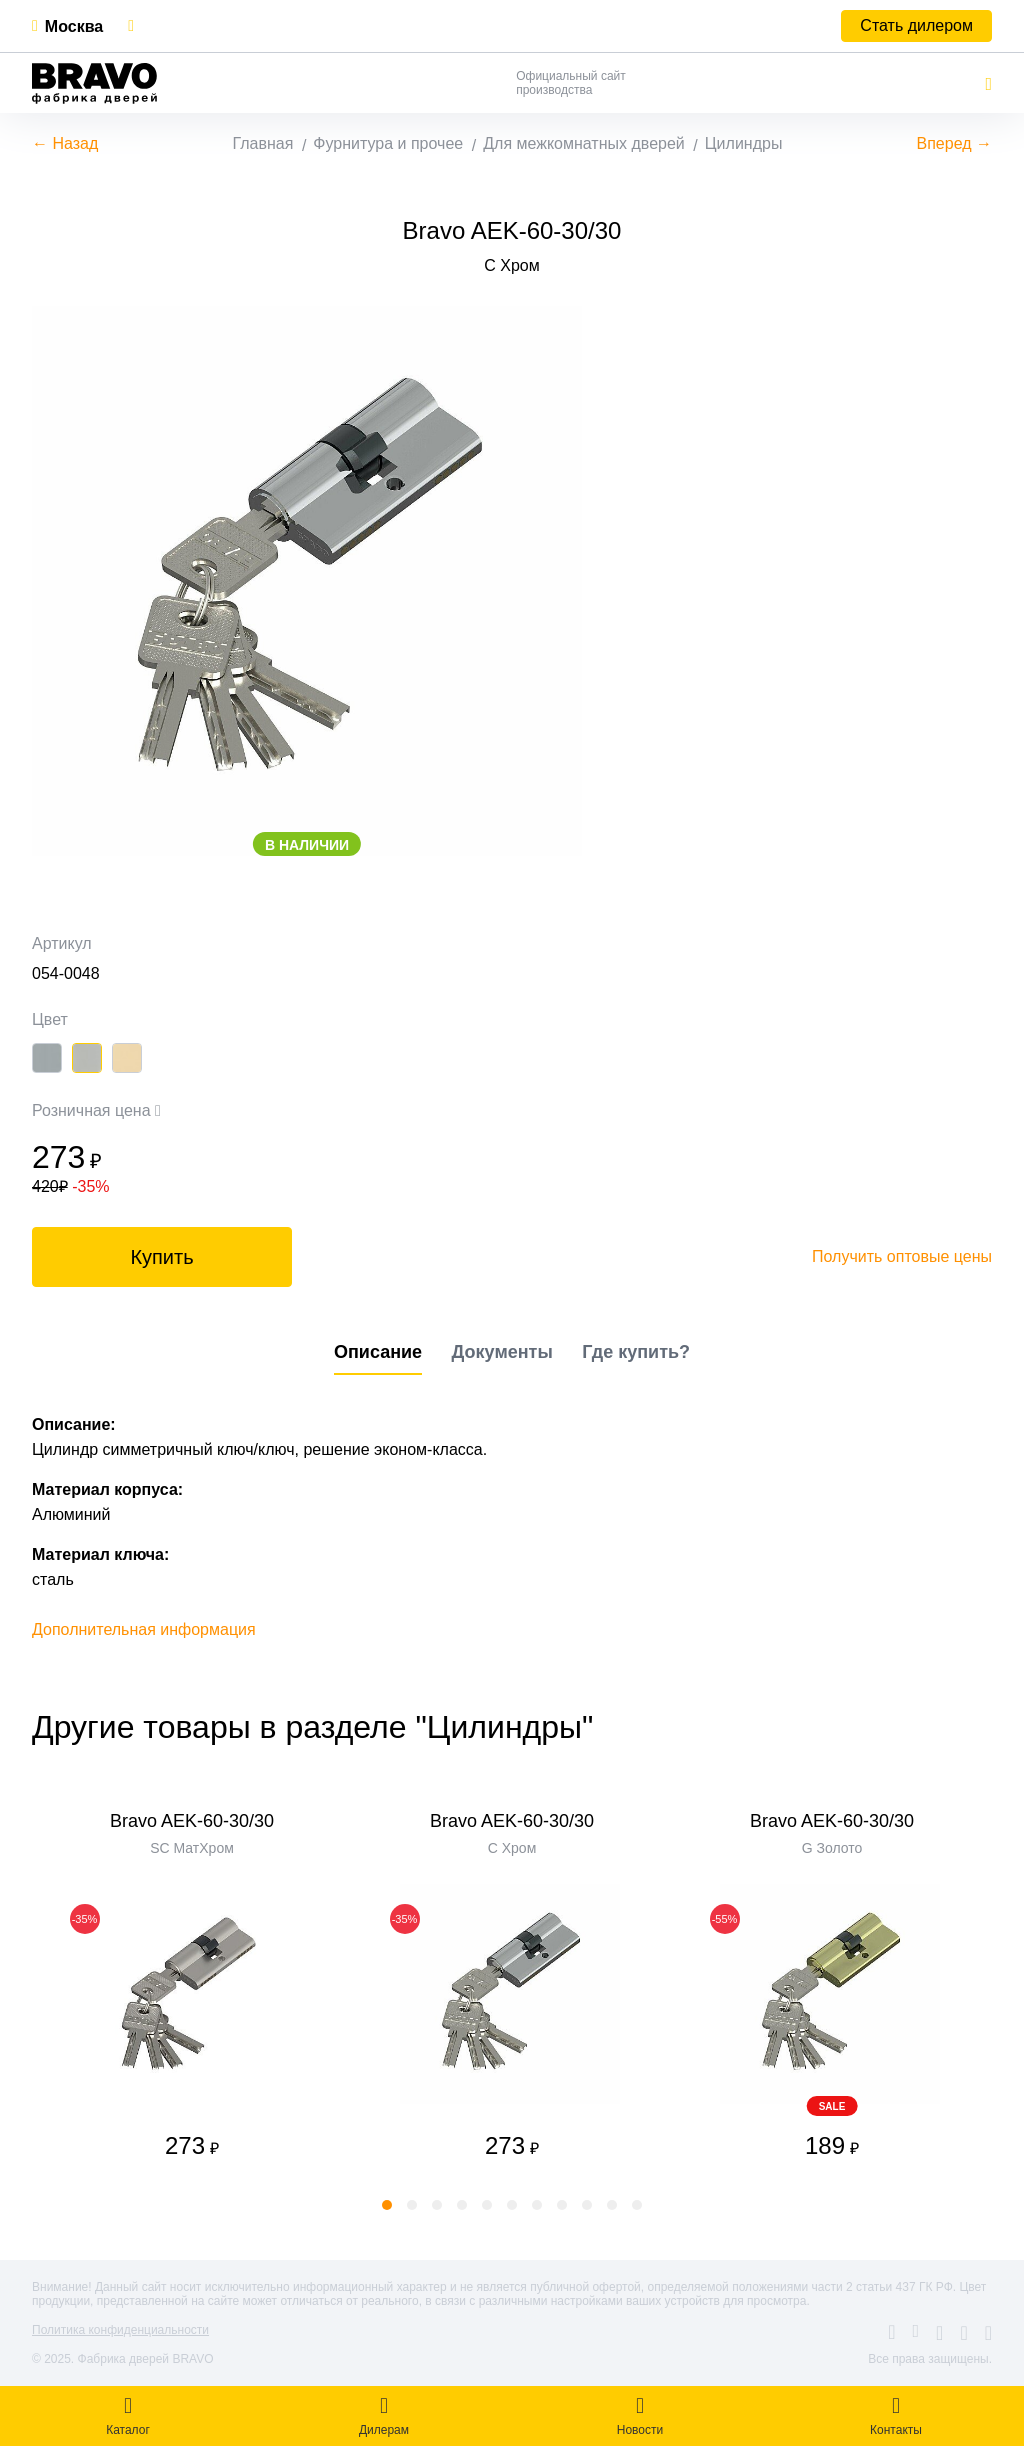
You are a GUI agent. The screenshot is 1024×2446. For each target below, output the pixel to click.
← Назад (65, 143)
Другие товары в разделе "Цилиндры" (312, 1727)
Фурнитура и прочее (388, 143)
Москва (74, 26)
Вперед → (954, 143)
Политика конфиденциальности (120, 2330)
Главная (262, 143)
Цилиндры (744, 143)
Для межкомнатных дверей (584, 143)
